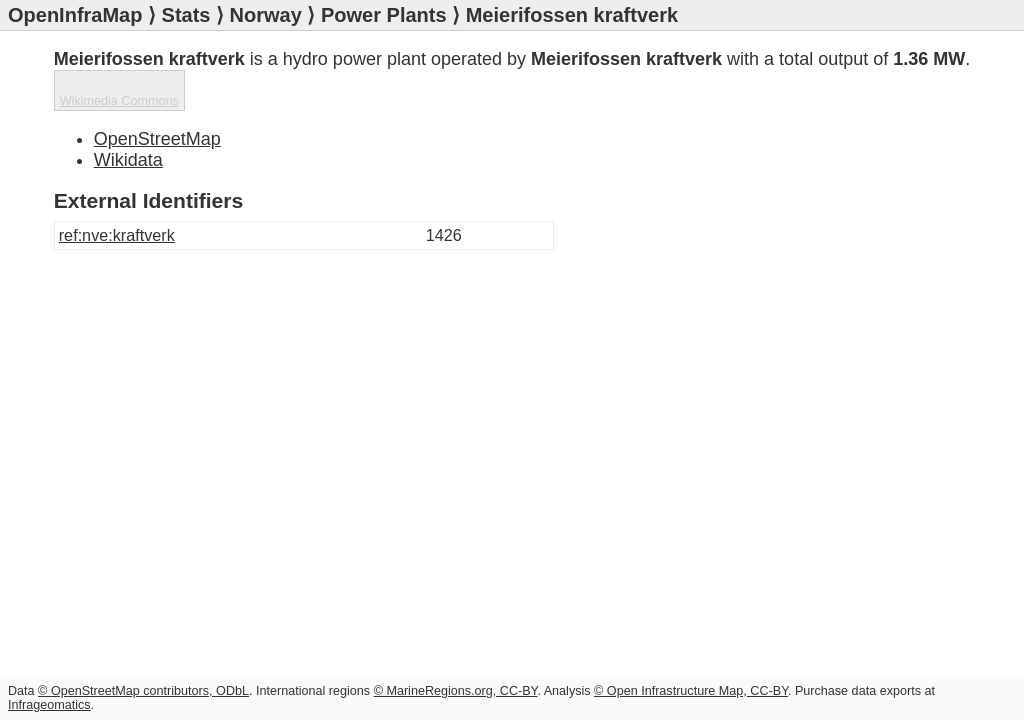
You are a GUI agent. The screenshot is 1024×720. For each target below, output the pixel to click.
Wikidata (128, 160)
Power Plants (384, 15)
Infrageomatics (49, 705)
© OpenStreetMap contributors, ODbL (143, 691)
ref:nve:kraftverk (117, 235)
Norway (266, 15)
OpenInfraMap (75, 15)
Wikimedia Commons (119, 101)
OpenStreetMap (157, 139)
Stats (186, 15)
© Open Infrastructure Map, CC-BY (691, 691)
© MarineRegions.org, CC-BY (456, 691)
